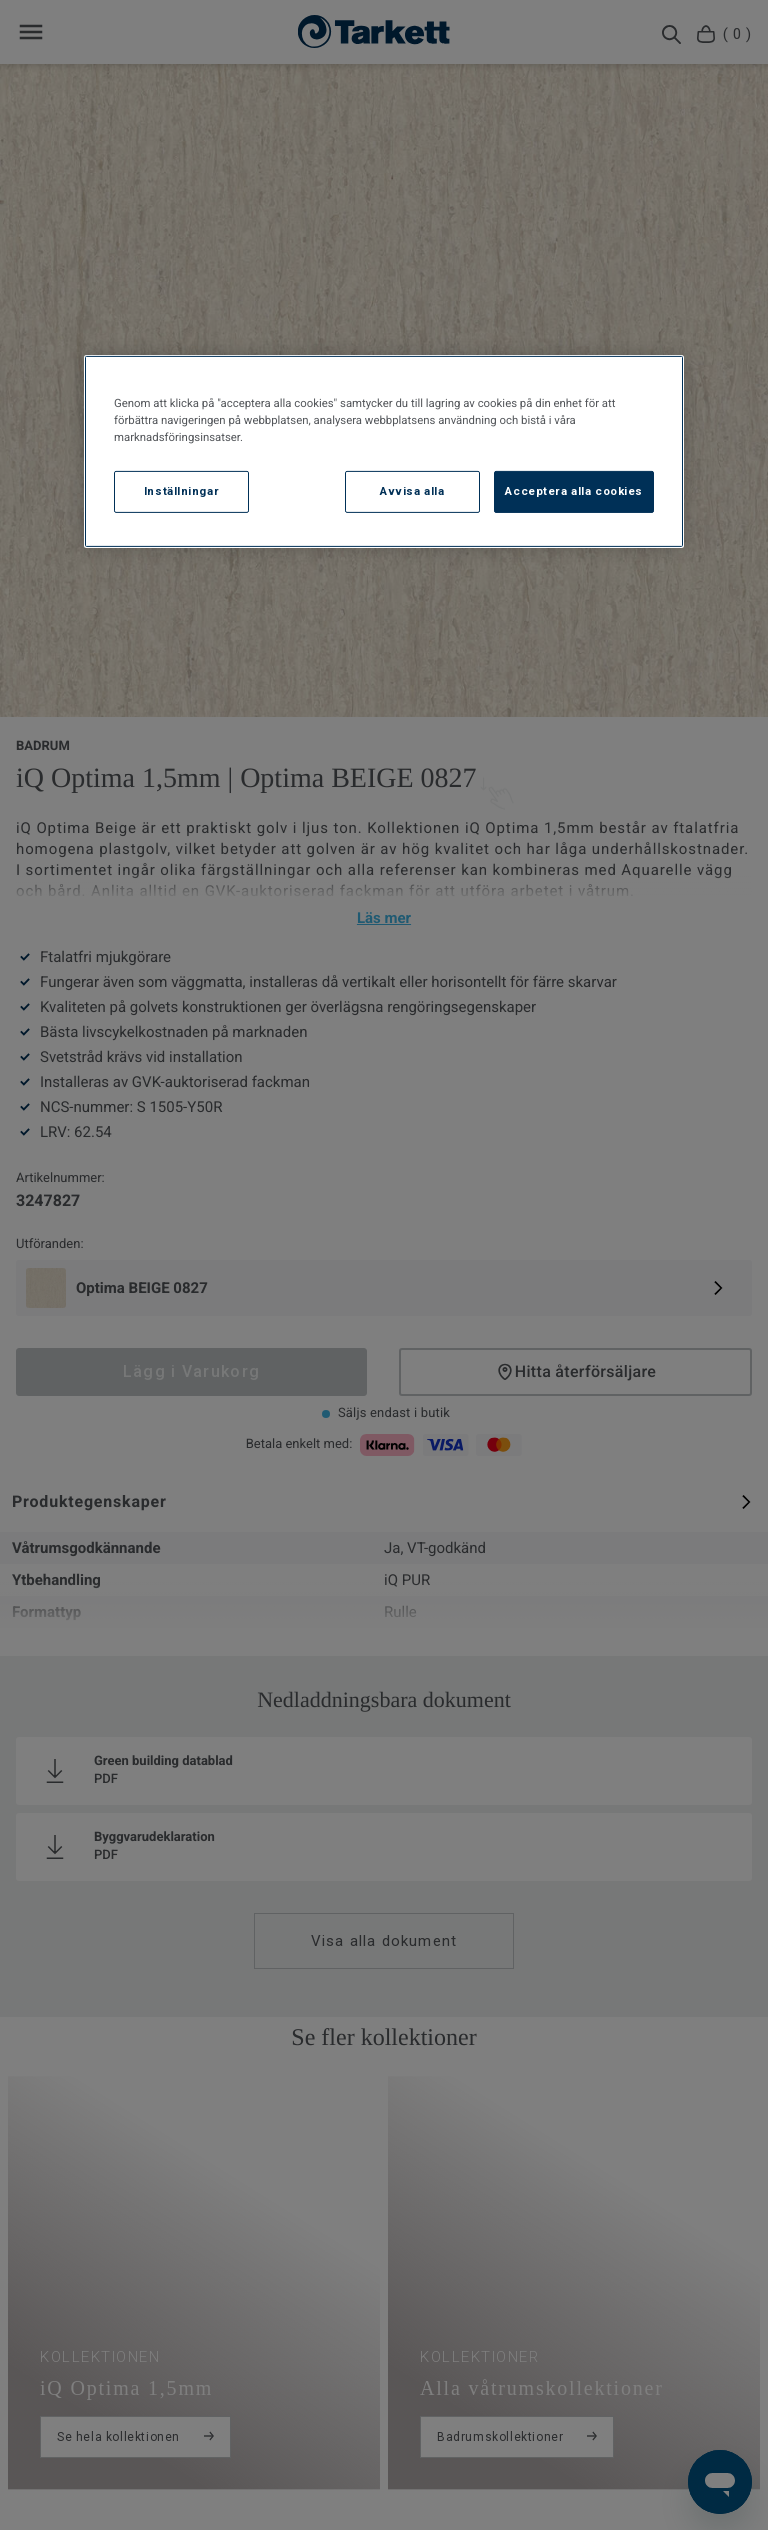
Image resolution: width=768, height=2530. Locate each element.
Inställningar (181, 491)
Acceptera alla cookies (574, 491)
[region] (384, 450)
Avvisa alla (412, 491)
